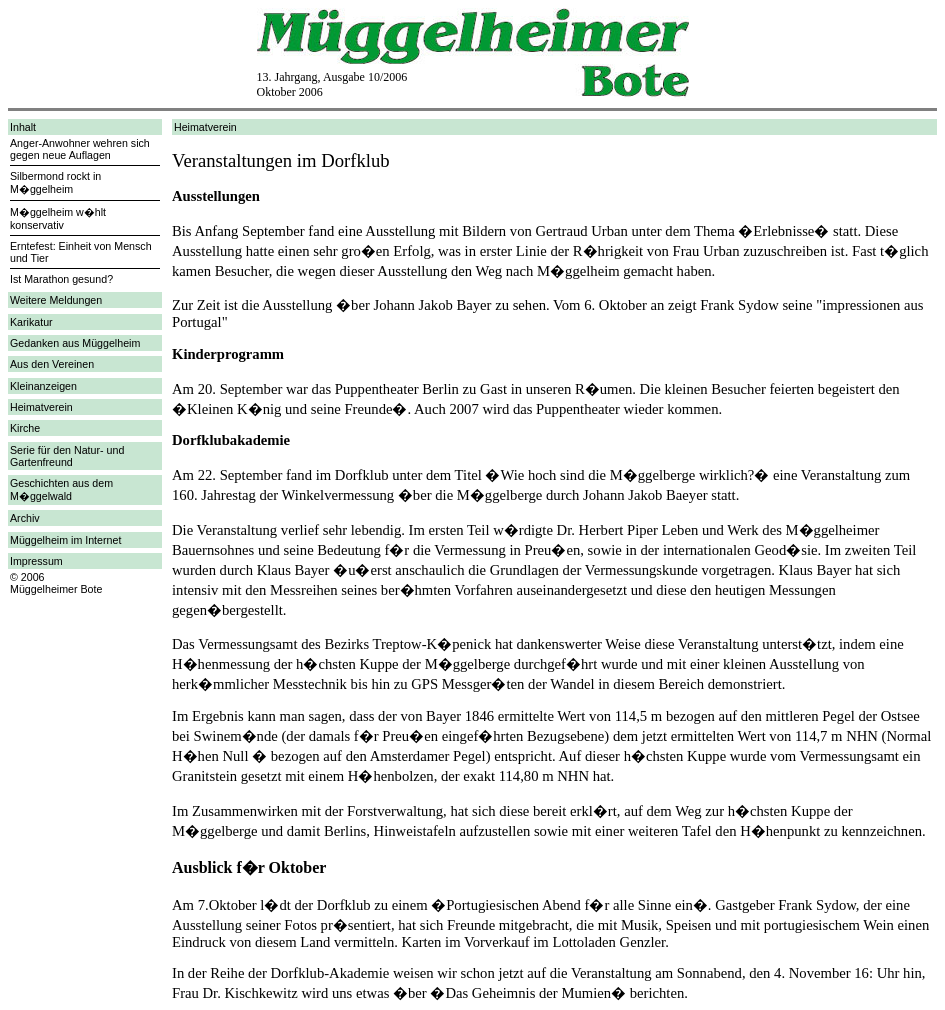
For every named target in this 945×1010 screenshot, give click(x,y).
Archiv (25, 518)
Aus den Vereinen (52, 364)
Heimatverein (41, 407)
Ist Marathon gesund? (61, 279)
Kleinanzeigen (43, 386)
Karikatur (31, 322)
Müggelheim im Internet (65, 540)
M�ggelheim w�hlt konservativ (58, 218)
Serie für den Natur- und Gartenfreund (67, 456)
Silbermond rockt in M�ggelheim (55, 182)
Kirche (25, 428)
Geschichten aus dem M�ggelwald (61, 489)
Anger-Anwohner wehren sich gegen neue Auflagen (80, 149)
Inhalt (23, 127)
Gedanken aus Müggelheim (75, 343)
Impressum (36, 561)
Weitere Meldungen (56, 300)
